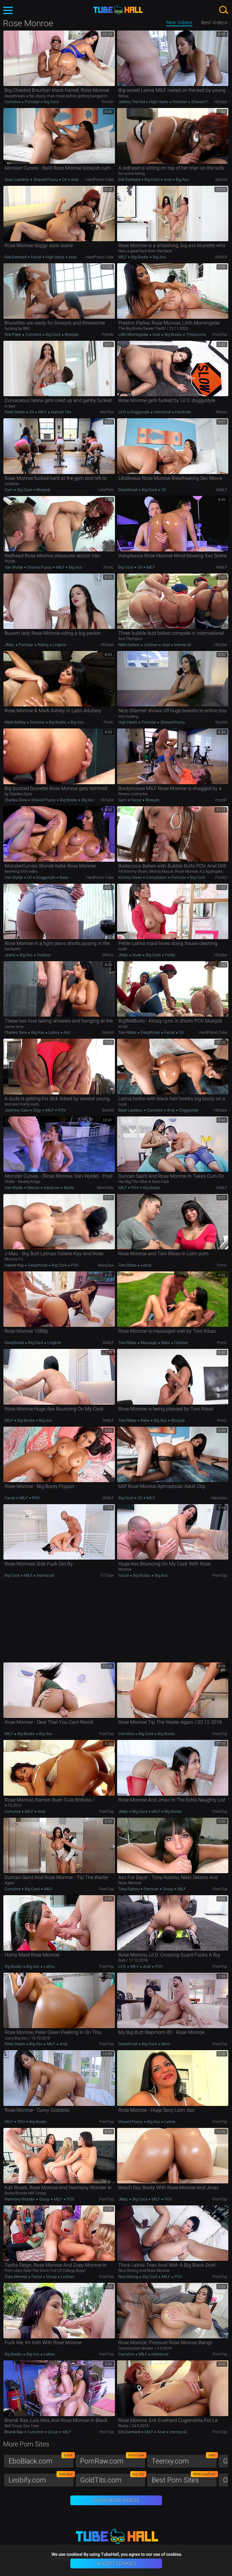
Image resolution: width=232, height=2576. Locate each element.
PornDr (108, 101)
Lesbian (151, 644)
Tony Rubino (129, 1889)
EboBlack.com (41, 2459)
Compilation (156, 877)
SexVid (221, 179)
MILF (123, 257)
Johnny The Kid (132, 101)
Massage (149, 1342)
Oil (64, 179)
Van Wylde (14, 567)
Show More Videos (116, 2500)
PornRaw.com (112, 2459)
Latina (54, 1032)
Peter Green (15, 412)
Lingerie (59, 644)
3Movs (221, 412)
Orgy (37, 1110)
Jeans (10, 955)
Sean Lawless (17, 179)
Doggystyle (139, 412)
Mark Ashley (16, 722)
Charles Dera (16, 800)
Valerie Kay (15, 1265)
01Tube (107, 1575)
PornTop (220, 334)
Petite (169, 955)
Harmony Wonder (20, 2199)
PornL (109, 567)
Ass (66, 1032)
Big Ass (182, 179)
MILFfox (107, 412)
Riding (43, 644)
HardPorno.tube (100, 179)
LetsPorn (106, 489)
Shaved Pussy (203, 101)
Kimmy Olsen (130, 877)
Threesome (195, 334)
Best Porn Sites (184, 2478)
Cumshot (13, 101)
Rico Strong (128, 2276)
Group (168, 1889)
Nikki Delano (129, 644)
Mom (165, 2044)
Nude (136, 955)
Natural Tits (60, 412)
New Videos (179, 22)
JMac (10, 644)
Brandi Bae (14, 2432)
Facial (36, 257)
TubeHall (118, 10)
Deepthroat (128, 489)
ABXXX (221, 257)
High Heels (158, 101)
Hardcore (182, 412)
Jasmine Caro (17, 1110)
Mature (33, 1187)
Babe (63, 877)
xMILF (221, 489)
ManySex (106, 1265)
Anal (74, 179)
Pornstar (32, 101)
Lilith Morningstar (133, 334)
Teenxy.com (184, 2459)
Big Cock (51, 101)
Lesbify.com (41, 2478)
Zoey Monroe (16, 2276)
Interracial (162, 412)
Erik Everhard (129, 179)
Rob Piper (13, 334)
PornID (108, 334)
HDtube (220, 101)
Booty (68, 1187)
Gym (9, 489)
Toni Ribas (127, 1032)
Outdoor (43, 955)
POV (61, 1110)
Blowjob (71, 334)
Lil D (122, 412)
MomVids (105, 1187)
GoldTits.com (112, 2478)
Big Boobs (139, 257)
